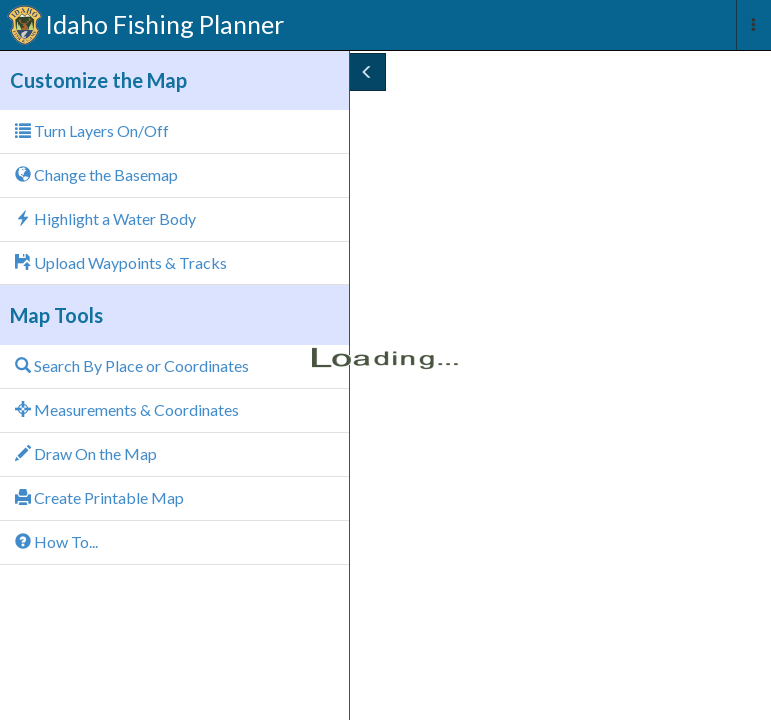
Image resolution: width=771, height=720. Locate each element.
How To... (56, 541)
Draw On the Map (86, 453)
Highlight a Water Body (105, 218)
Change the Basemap (96, 174)
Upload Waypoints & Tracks (121, 262)
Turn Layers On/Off (92, 130)
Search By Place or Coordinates (132, 365)
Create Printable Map (99, 497)
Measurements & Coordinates (127, 409)
